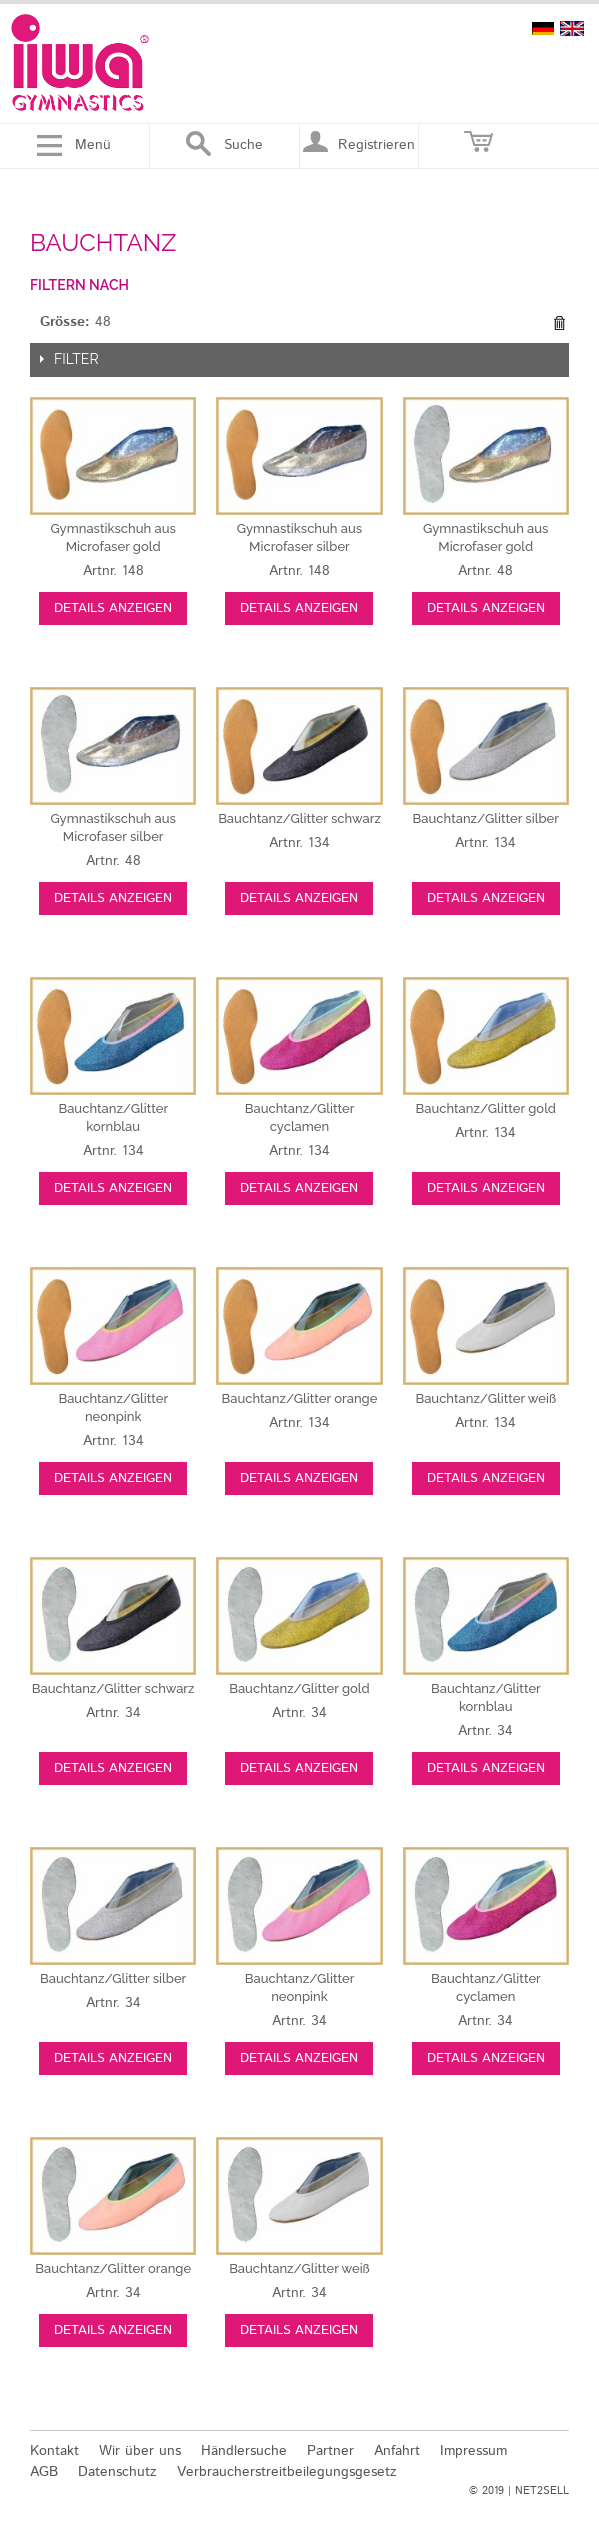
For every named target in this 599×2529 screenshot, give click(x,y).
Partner (330, 2451)
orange (300, 1398)
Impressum (473, 2451)
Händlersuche (244, 2451)
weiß (485, 1398)
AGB (44, 2472)
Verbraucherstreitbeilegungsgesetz (287, 2472)
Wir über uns (140, 2451)
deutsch (543, 28)
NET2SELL (542, 2491)
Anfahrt (397, 2451)
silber (486, 818)
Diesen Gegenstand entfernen (559, 323)
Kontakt (54, 2451)
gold (485, 1108)
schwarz (299, 818)
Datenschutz (117, 2472)
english (572, 28)
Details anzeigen (113, 608)
